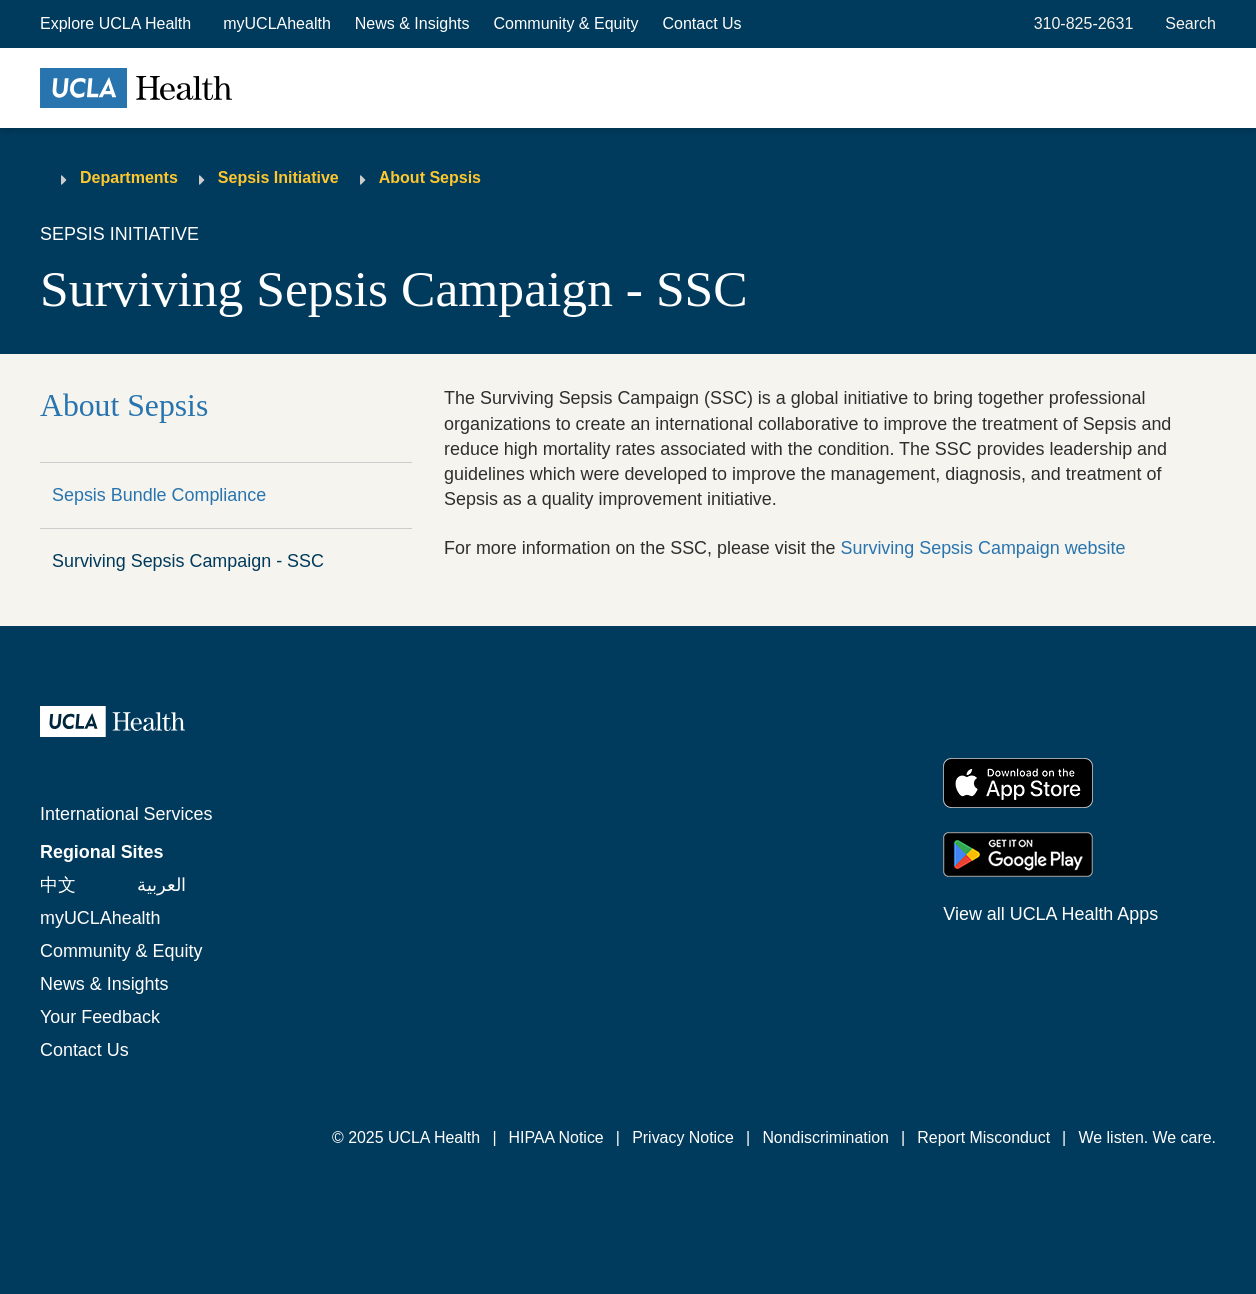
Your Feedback (100, 1017)
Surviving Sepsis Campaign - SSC (188, 561)
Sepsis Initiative (278, 177)
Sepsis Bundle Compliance (159, 495)
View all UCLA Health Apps (1050, 914)
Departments (129, 177)
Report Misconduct (983, 1137)
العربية (161, 885)
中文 (58, 885)
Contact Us (701, 23)
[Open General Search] (1186, 24)
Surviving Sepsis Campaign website (983, 548)
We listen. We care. (1147, 1137)
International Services (126, 814)
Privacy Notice (683, 1137)
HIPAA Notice (555, 1137)
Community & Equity (566, 23)
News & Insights (412, 23)
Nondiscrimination (825, 1137)
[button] (117, 24)
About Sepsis (430, 177)
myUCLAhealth (277, 23)
